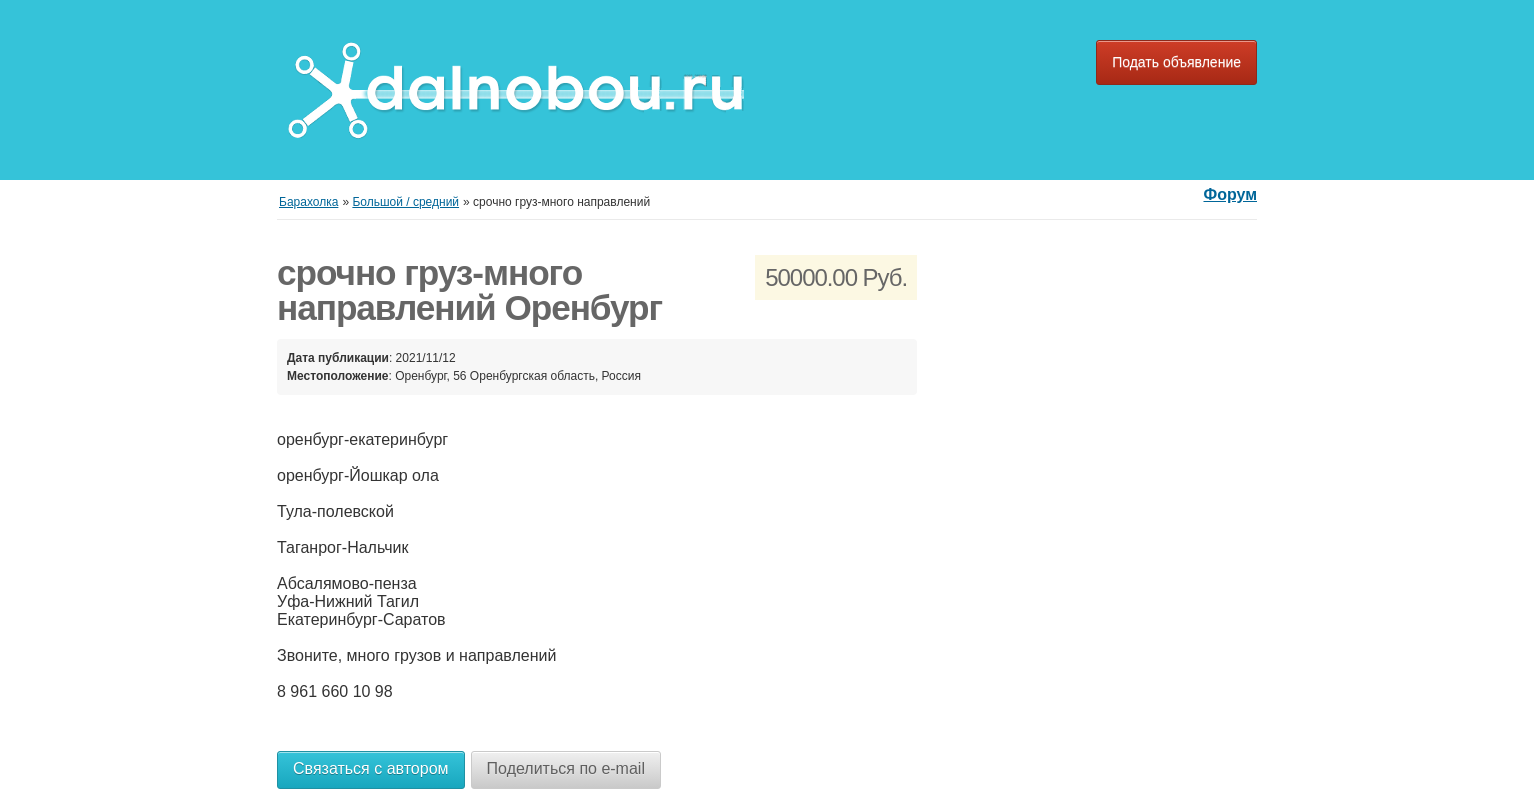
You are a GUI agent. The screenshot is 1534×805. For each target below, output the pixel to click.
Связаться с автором (371, 768)
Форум (1230, 194)
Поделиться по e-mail (566, 768)
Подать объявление (1176, 62)
